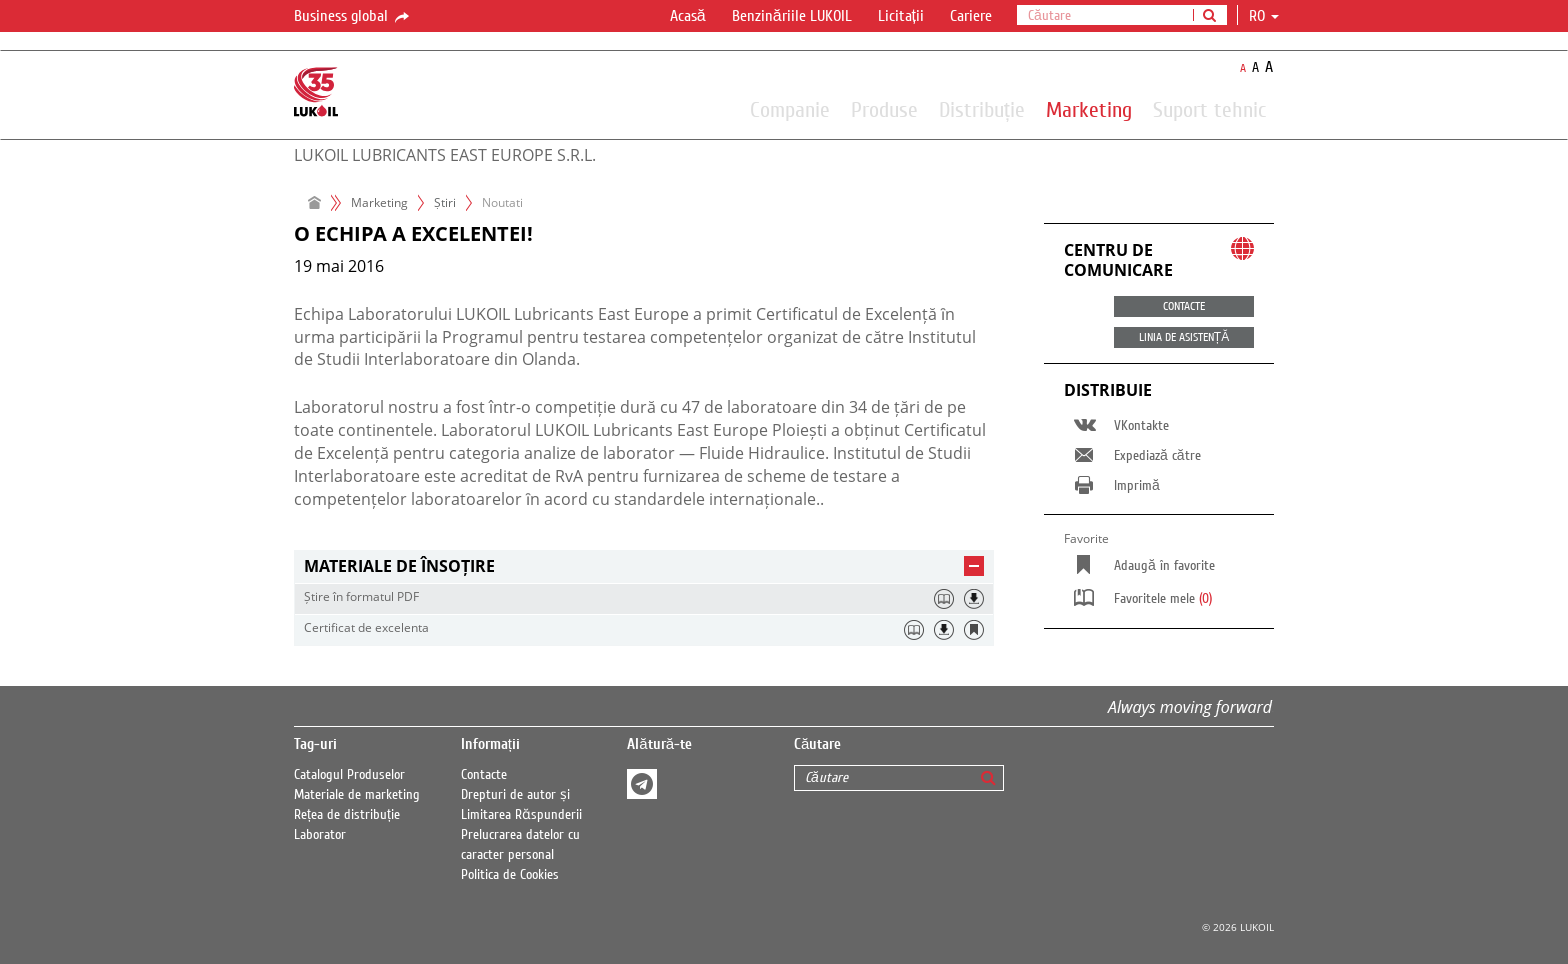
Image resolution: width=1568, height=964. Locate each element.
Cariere (971, 16)
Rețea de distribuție (347, 815)
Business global (353, 17)
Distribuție (982, 109)
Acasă (688, 16)
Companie (790, 109)
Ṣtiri (445, 202)
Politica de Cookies (510, 875)
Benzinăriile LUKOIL (792, 16)
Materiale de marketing (357, 795)
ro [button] (1264, 16)
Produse (884, 109)
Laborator (320, 835)
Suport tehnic (1209, 109)
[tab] (644, 566)
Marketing (1089, 109)
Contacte (484, 775)
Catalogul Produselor (349, 775)
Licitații (901, 16)
